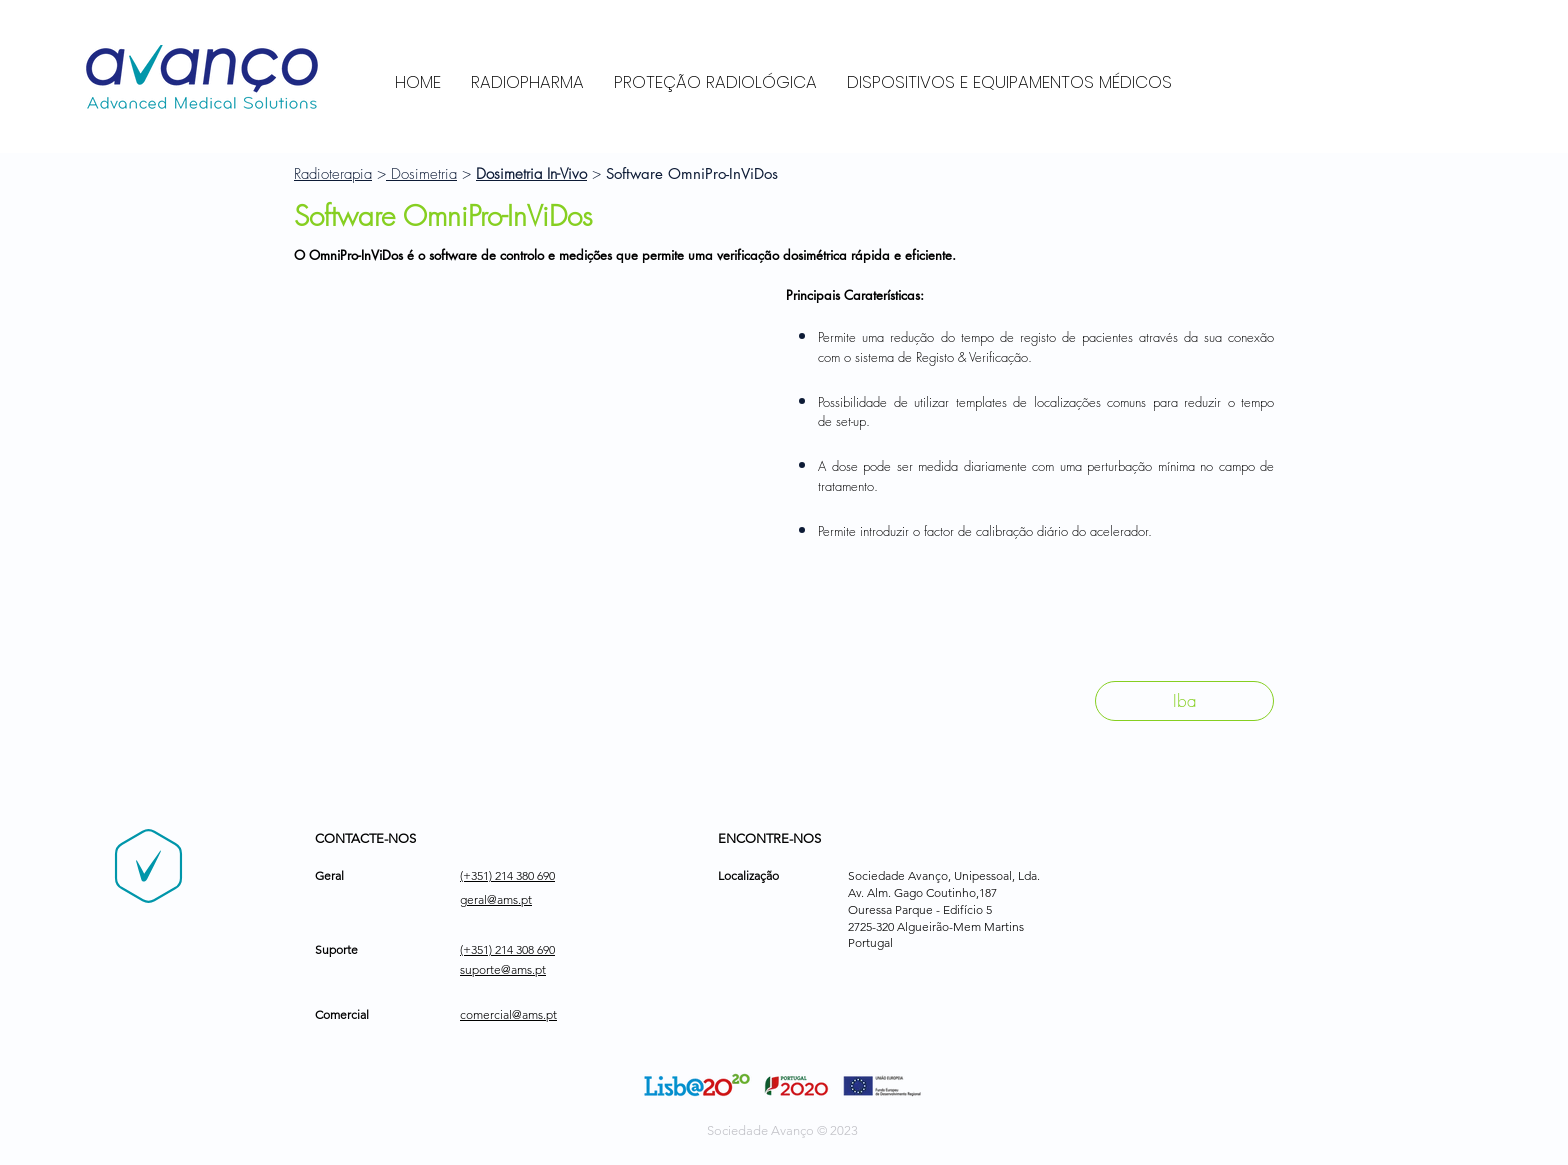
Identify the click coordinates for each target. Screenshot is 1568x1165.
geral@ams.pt (496, 899)
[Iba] (1184, 701)
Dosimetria (421, 174)
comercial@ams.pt (508, 1014)
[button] (529, 469)
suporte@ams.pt (503, 969)
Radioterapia (333, 174)
